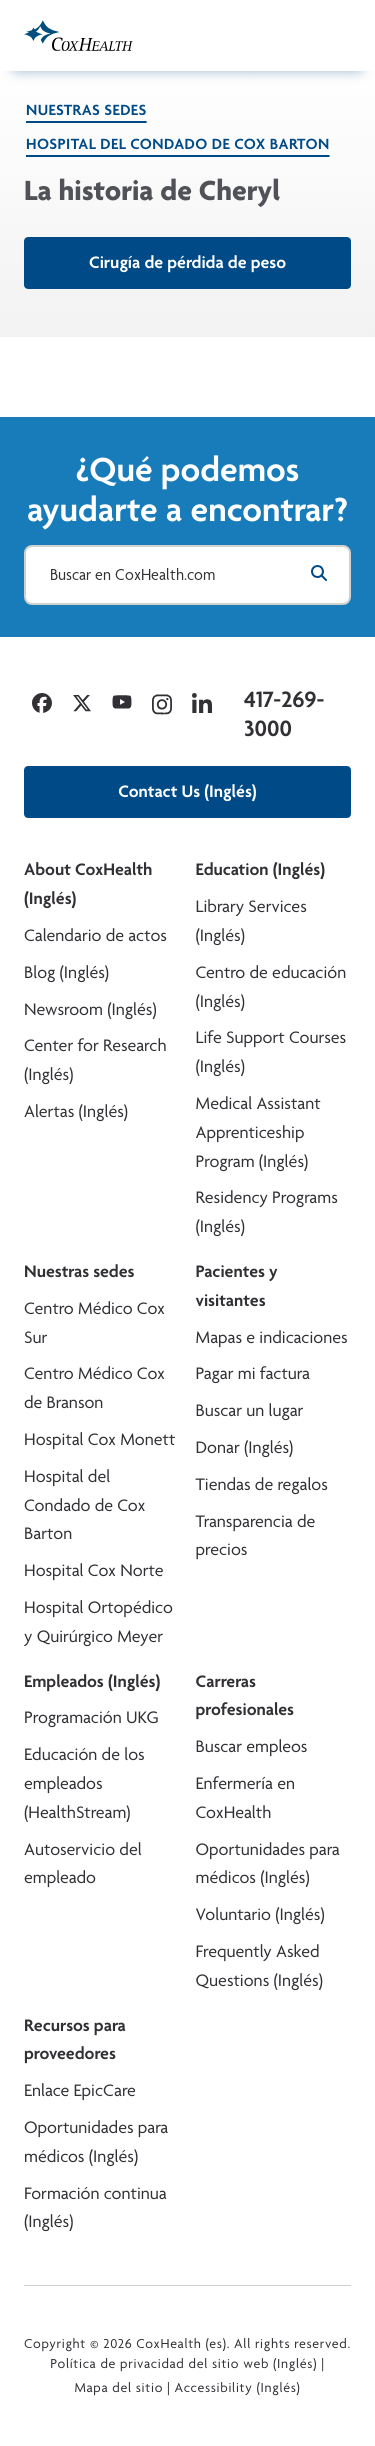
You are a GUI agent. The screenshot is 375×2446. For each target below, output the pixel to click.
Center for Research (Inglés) (95, 1060)
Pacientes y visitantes (237, 1286)
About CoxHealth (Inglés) (88, 884)
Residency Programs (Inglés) (267, 1212)
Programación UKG (91, 1717)
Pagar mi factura (253, 1373)
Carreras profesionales (245, 1696)
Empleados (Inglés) (92, 1681)
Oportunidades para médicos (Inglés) (268, 1864)
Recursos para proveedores (75, 2040)
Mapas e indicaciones (272, 1337)
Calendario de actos (95, 935)
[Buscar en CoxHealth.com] (187, 575)
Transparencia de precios (256, 1536)
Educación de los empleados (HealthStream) (84, 1783)
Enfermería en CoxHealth (246, 1798)
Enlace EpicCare (80, 2090)
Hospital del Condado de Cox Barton (178, 143)
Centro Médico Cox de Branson (94, 1388)
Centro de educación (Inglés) (271, 987)
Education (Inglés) (261, 869)
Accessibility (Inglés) (238, 2388)
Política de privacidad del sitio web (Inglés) (183, 2364)
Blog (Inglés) (66, 972)
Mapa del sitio (118, 2388)
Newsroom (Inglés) (90, 1009)
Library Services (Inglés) (251, 921)
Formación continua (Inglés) (95, 2208)
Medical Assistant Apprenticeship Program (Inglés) (258, 1132)
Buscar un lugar (250, 1410)
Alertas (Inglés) (76, 1111)
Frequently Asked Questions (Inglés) (260, 1966)
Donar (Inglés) (245, 1447)
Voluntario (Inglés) (260, 1914)
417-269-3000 (284, 713)
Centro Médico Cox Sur (94, 1323)
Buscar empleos (252, 1746)
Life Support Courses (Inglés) (271, 1052)
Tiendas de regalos (262, 1484)
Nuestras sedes (86, 109)
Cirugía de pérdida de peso (187, 262)
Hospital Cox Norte (94, 1570)
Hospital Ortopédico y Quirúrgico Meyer (98, 1622)
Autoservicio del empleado (83, 1864)
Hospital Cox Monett (99, 1439)
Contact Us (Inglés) (187, 791)
